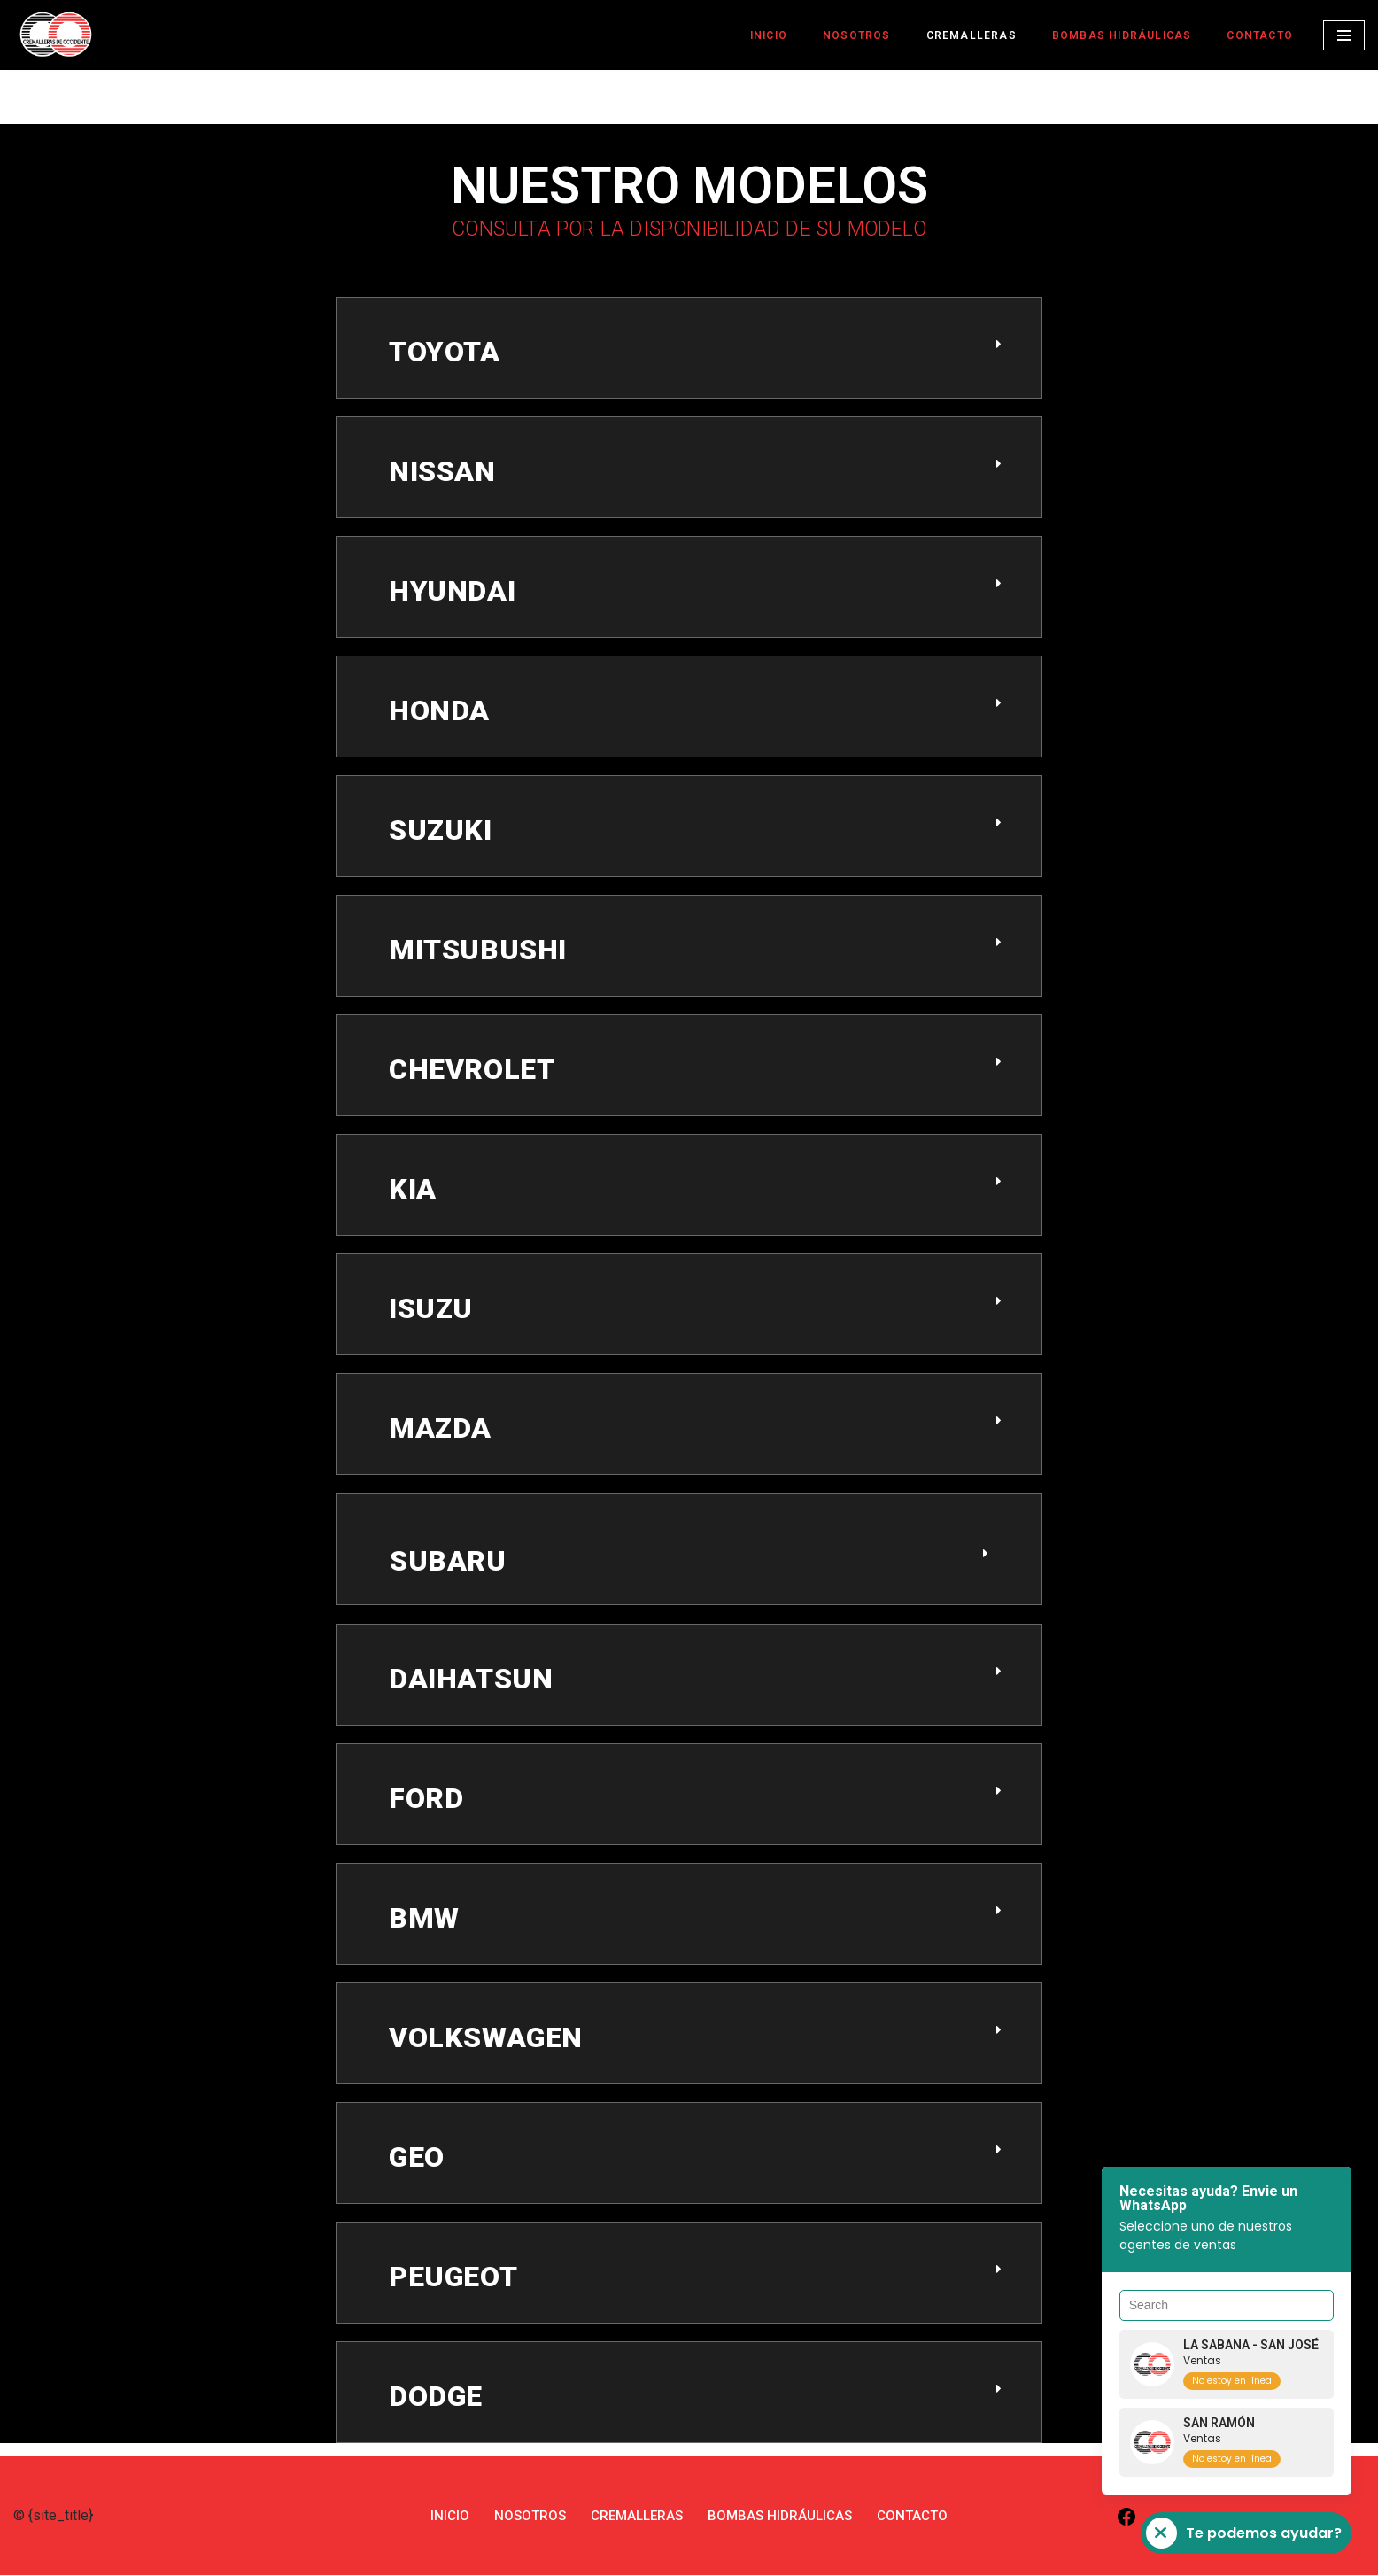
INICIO (754, 35)
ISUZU (431, 1309)
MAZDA (440, 1429)
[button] (689, 361)
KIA (413, 1190)
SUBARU (448, 1562)
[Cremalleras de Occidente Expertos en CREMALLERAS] (56, 34)
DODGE (436, 2397)
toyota (444, 352)
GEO (417, 2158)
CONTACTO (1258, 35)
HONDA (439, 711)
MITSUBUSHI (478, 950)
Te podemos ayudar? (1244, 2533)
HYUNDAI (452, 592)
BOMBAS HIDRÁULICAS (1115, 35)
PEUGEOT (453, 2277)
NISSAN (442, 472)
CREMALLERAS (961, 35)
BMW (424, 1919)
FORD (426, 1799)
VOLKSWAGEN (486, 2038)
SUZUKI (440, 831)
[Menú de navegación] (1344, 35)
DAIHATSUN (471, 1679)
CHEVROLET (471, 1070)
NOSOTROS (844, 35)
